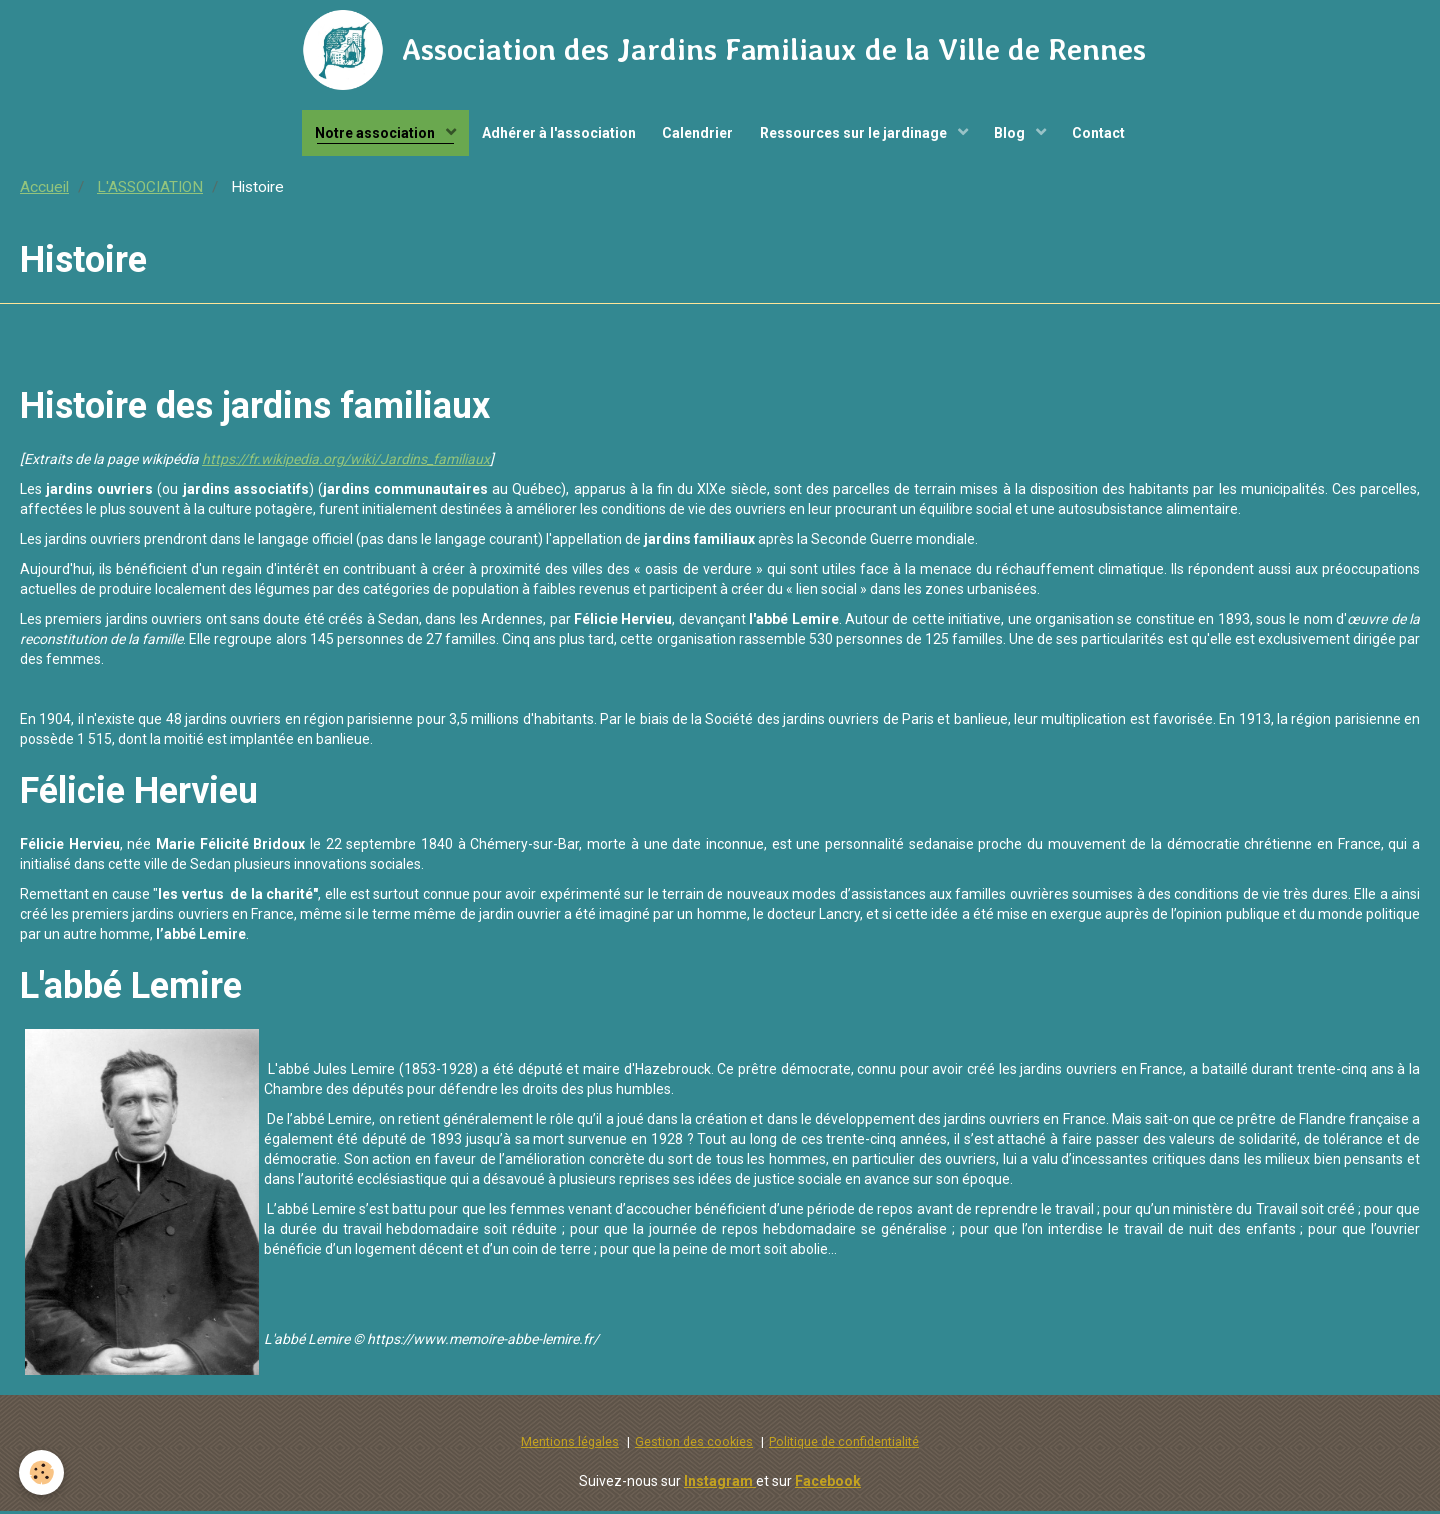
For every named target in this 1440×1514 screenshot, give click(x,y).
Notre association (367, 135)
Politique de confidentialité (844, 1445)
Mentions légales (570, 1445)
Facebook (828, 1484)
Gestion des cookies (694, 1445)
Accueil (44, 191)
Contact (1108, 135)
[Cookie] (42, 1472)
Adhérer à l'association (554, 135)
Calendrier (696, 135)
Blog (1017, 135)
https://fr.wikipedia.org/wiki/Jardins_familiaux (346, 463)
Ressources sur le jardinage (857, 135)
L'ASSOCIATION (150, 191)
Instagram (720, 1484)
